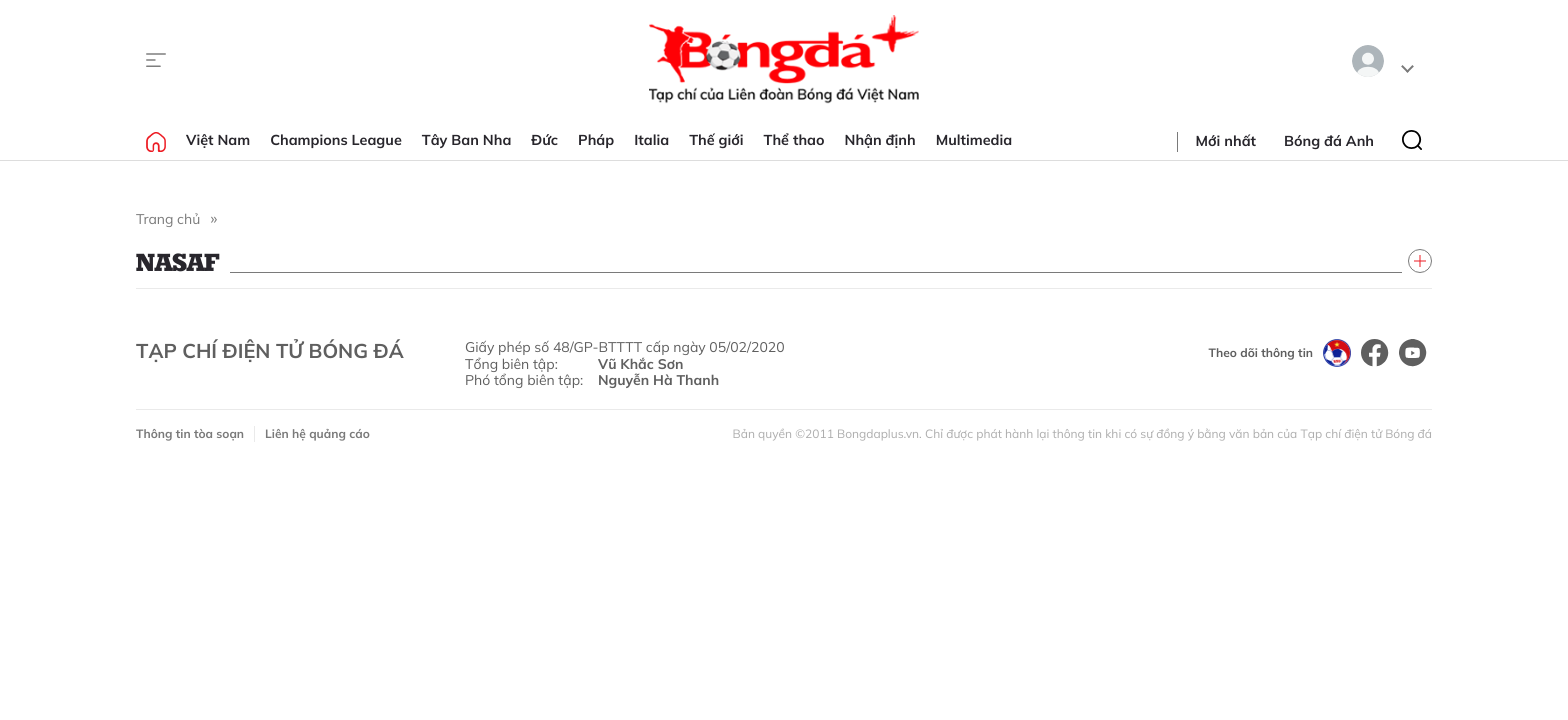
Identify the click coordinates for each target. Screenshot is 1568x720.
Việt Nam (218, 140)
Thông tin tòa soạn (190, 433)
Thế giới (716, 140)
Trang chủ (168, 219)
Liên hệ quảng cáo (317, 433)
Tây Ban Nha (467, 140)
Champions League (336, 140)
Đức (544, 140)
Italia (651, 140)
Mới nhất (1226, 141)
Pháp (596, 140)
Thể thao (794, 140)
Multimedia (974, 140)
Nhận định (880, 140)
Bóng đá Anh (1329, 141)
